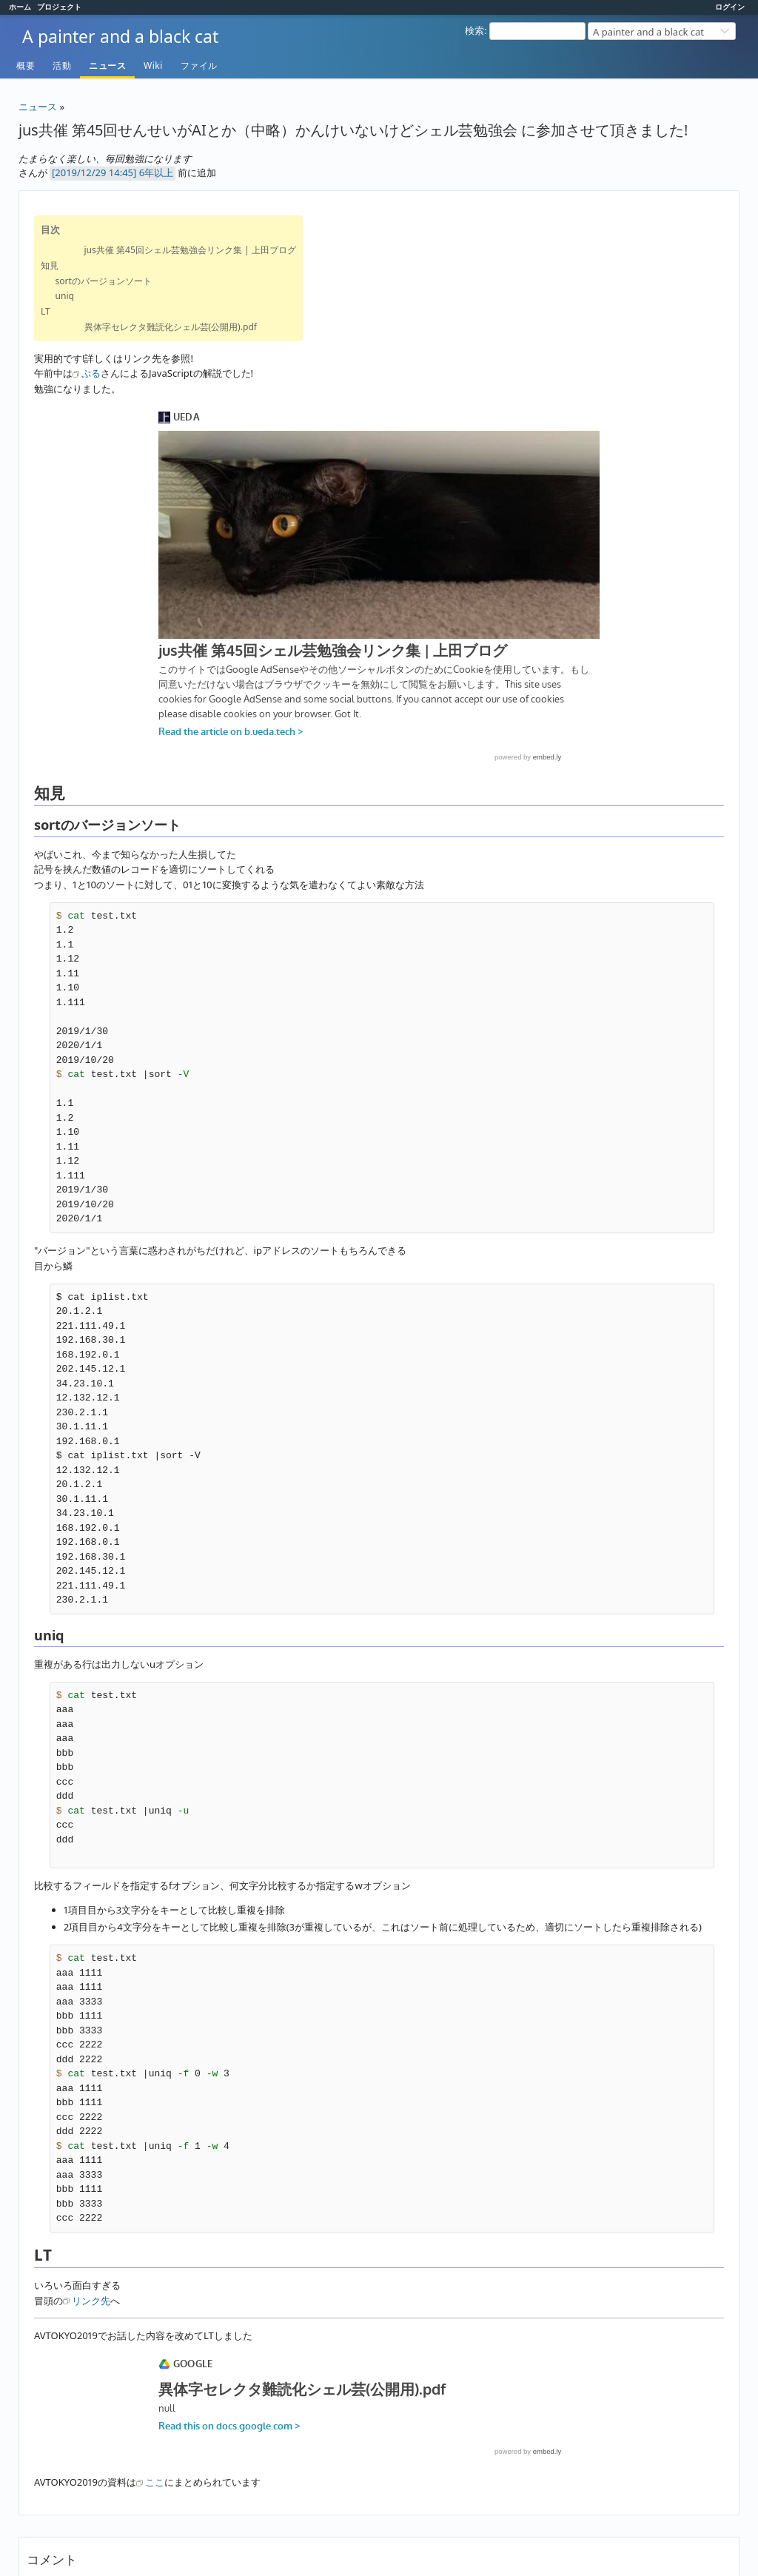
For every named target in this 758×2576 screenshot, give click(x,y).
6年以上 (156, 172)
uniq (65, 295)
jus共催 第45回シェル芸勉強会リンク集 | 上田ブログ (190, 250)
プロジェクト (59, 6)
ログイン (730, 6)
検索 (474, 30)
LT (45, 311)
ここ (154, 2482)
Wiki (153, 65)
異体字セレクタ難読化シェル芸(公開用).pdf (171, 327)
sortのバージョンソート (104, 281)
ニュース (107, 65)
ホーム (20, 6)
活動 (62, 65)
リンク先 (91, 2300)
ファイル (199, 65)
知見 (49, 265)
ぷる (91, 373)
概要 (25, 65)
